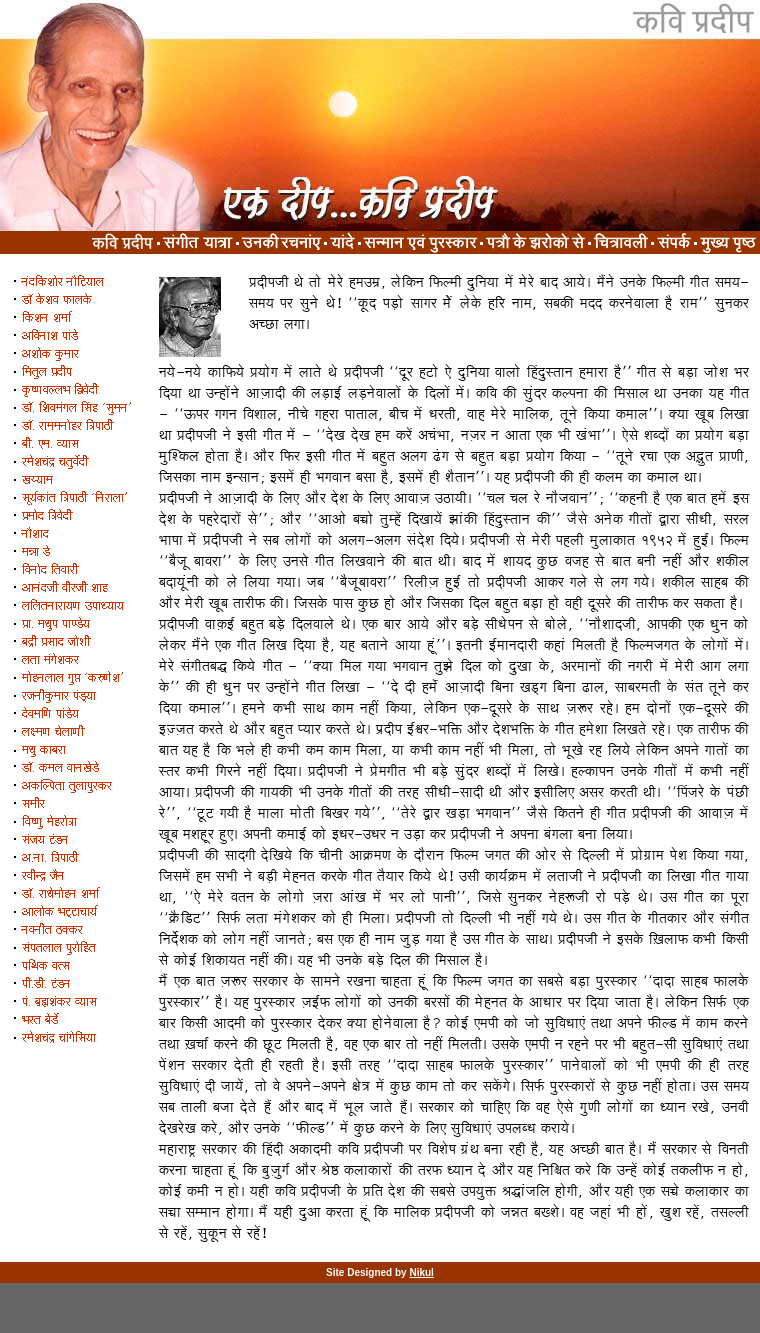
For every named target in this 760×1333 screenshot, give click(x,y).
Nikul (421, 1272)
